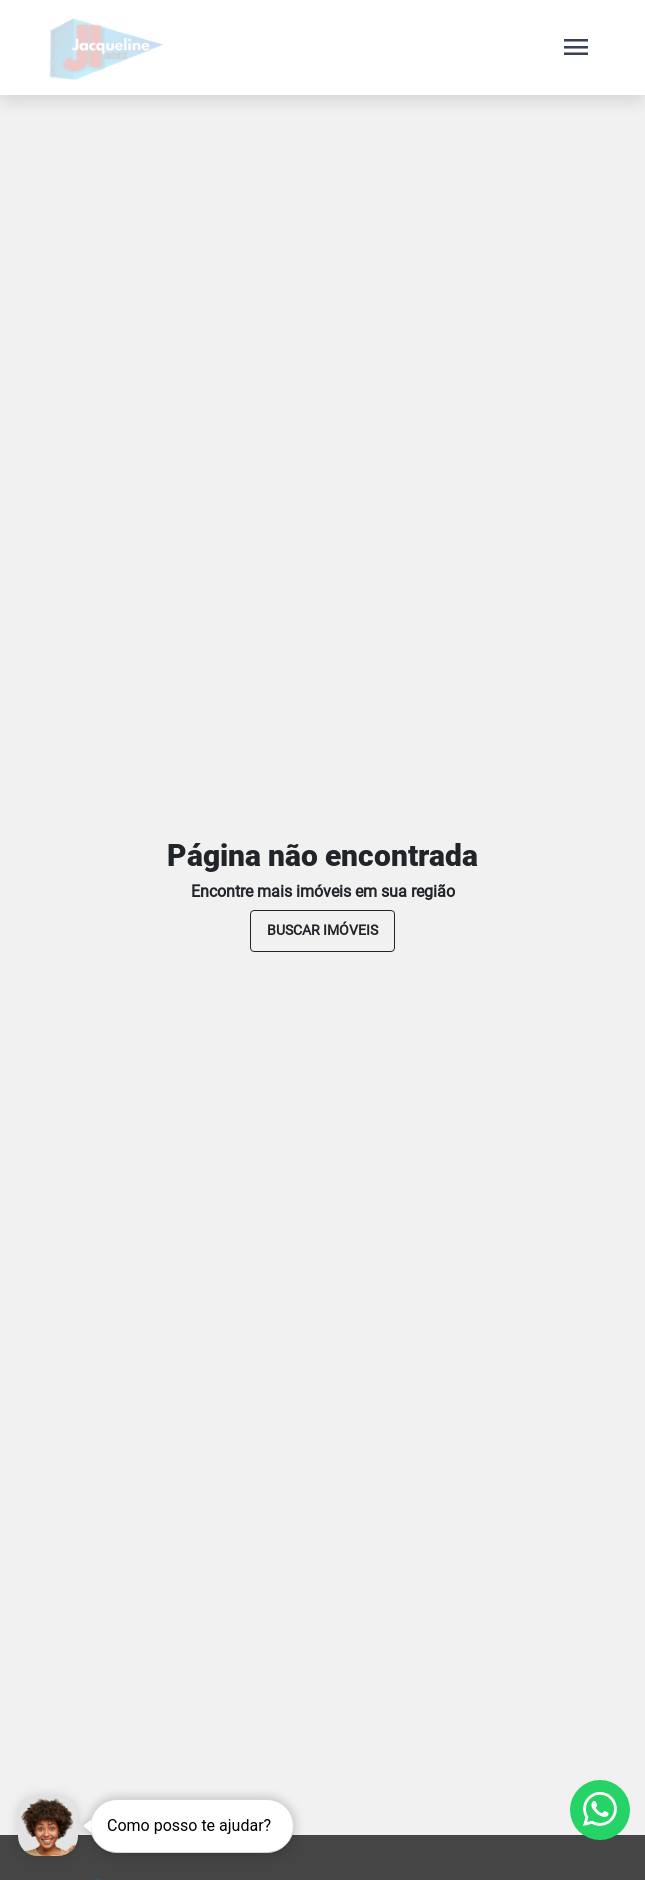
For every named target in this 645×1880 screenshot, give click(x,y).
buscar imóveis (322, 930)
